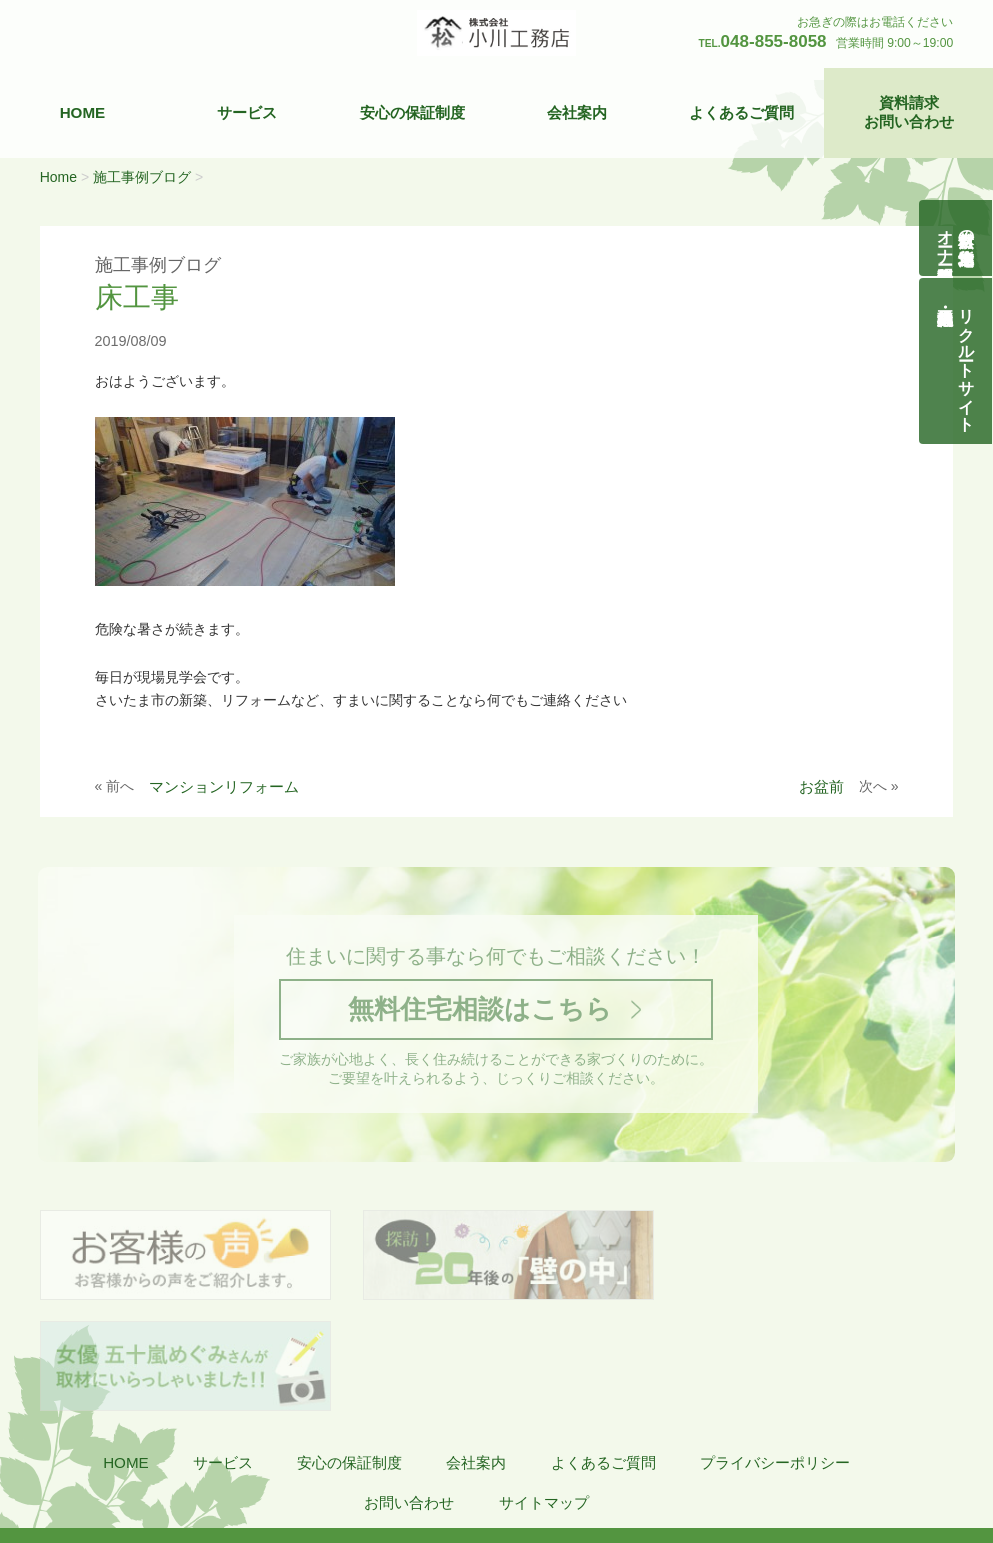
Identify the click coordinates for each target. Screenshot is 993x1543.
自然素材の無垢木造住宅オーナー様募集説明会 (956, 238)
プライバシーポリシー (775, 1354)
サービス (247, 112)
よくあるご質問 (741, 112)
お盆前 (821, 786)
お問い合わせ (409, 1394)
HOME (83, 112)
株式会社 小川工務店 (132, 1453)
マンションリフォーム (224, 786)
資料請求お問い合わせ (909, 112)
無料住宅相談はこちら (479, 1010)
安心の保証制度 (412, 112)
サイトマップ (544, 1394)
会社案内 (577, 112)
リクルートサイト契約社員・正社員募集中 (967, 361)
